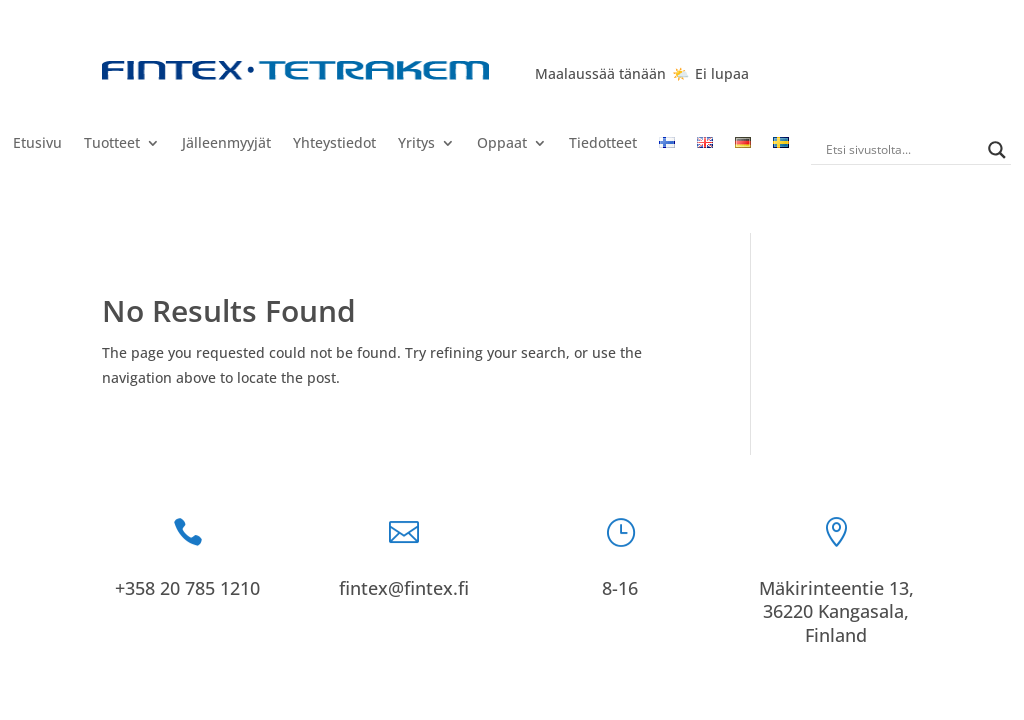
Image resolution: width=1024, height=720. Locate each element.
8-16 (620, 588)
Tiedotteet (603, 144)
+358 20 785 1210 (187, 588)
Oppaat (502, 144)
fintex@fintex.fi (404, 588)
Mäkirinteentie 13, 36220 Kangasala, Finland (836, 611)
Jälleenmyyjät (226, 144)
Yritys (416, 144)
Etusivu (37, 144)
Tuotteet (112, 144)
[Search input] (902, 150)
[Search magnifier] (997, 150)
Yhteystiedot (334, 144)
